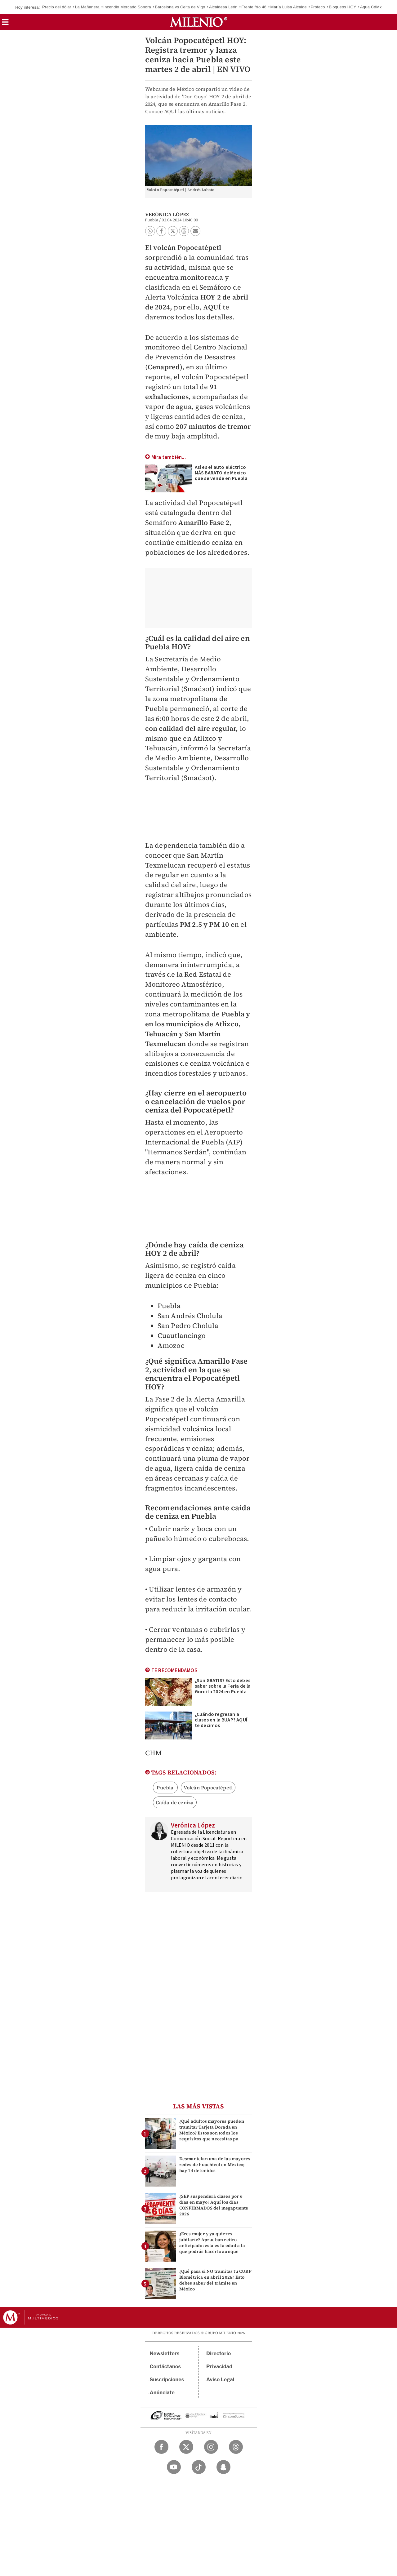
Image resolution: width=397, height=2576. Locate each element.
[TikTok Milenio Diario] (199, 2467)
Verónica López (167, 214)
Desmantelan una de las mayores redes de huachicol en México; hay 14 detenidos (215, 2165)
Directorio (218, 2353)
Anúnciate (162, 2393)
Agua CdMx (371, 7)
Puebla (165, 1787)
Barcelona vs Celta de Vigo (180, 7)
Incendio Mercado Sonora (127, 7)
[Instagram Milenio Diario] (211, 2447)
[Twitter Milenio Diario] (186, 2447)
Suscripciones (167, 2380)
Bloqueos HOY (342, 7)
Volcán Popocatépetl (208, 1787)
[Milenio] (198, 22)
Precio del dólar (56, 7)
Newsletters (165, 2353)
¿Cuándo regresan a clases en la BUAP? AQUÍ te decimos (221, 1720)
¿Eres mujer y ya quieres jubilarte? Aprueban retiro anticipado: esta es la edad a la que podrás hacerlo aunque (212, 2243)
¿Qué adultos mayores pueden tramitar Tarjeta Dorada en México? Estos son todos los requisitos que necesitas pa (211, 2130)
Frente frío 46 (253, 7)
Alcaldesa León (223, 7)
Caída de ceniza (175, 1802)
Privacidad (219, 2366)
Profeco (317, 7)
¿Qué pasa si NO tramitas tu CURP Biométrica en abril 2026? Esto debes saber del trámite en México (215, 2280)
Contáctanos (165, 2366)
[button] (5, 24)
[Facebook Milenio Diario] (161, 2447)
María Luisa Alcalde (288, 7)
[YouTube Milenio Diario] (174, 2467)
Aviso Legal (220, 2380)
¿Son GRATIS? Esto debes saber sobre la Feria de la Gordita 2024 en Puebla (223, 1686)
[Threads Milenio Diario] (236, 2447)
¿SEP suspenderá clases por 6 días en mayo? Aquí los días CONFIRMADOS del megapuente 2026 (213, 2205)
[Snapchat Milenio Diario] (223, 2467)
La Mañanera (87, 7)
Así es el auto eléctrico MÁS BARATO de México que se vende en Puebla (221, 473)
